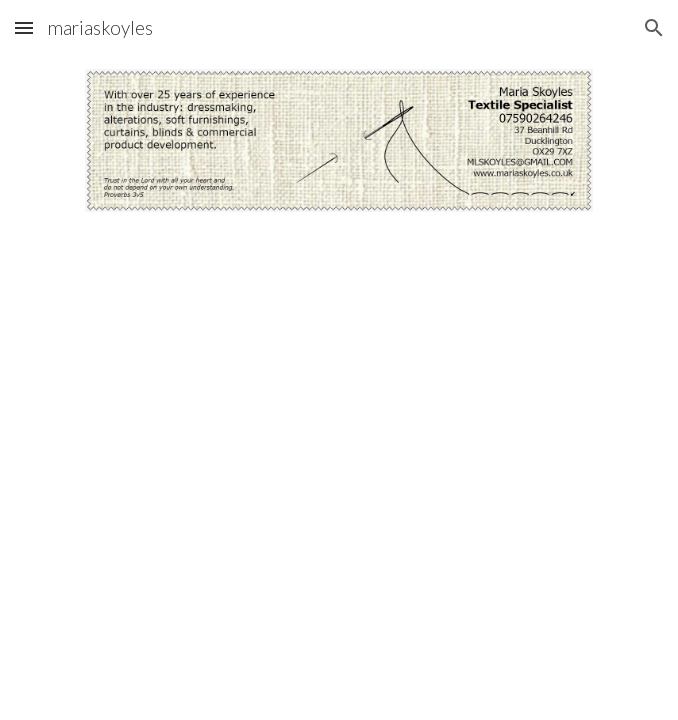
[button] (24, 27)
